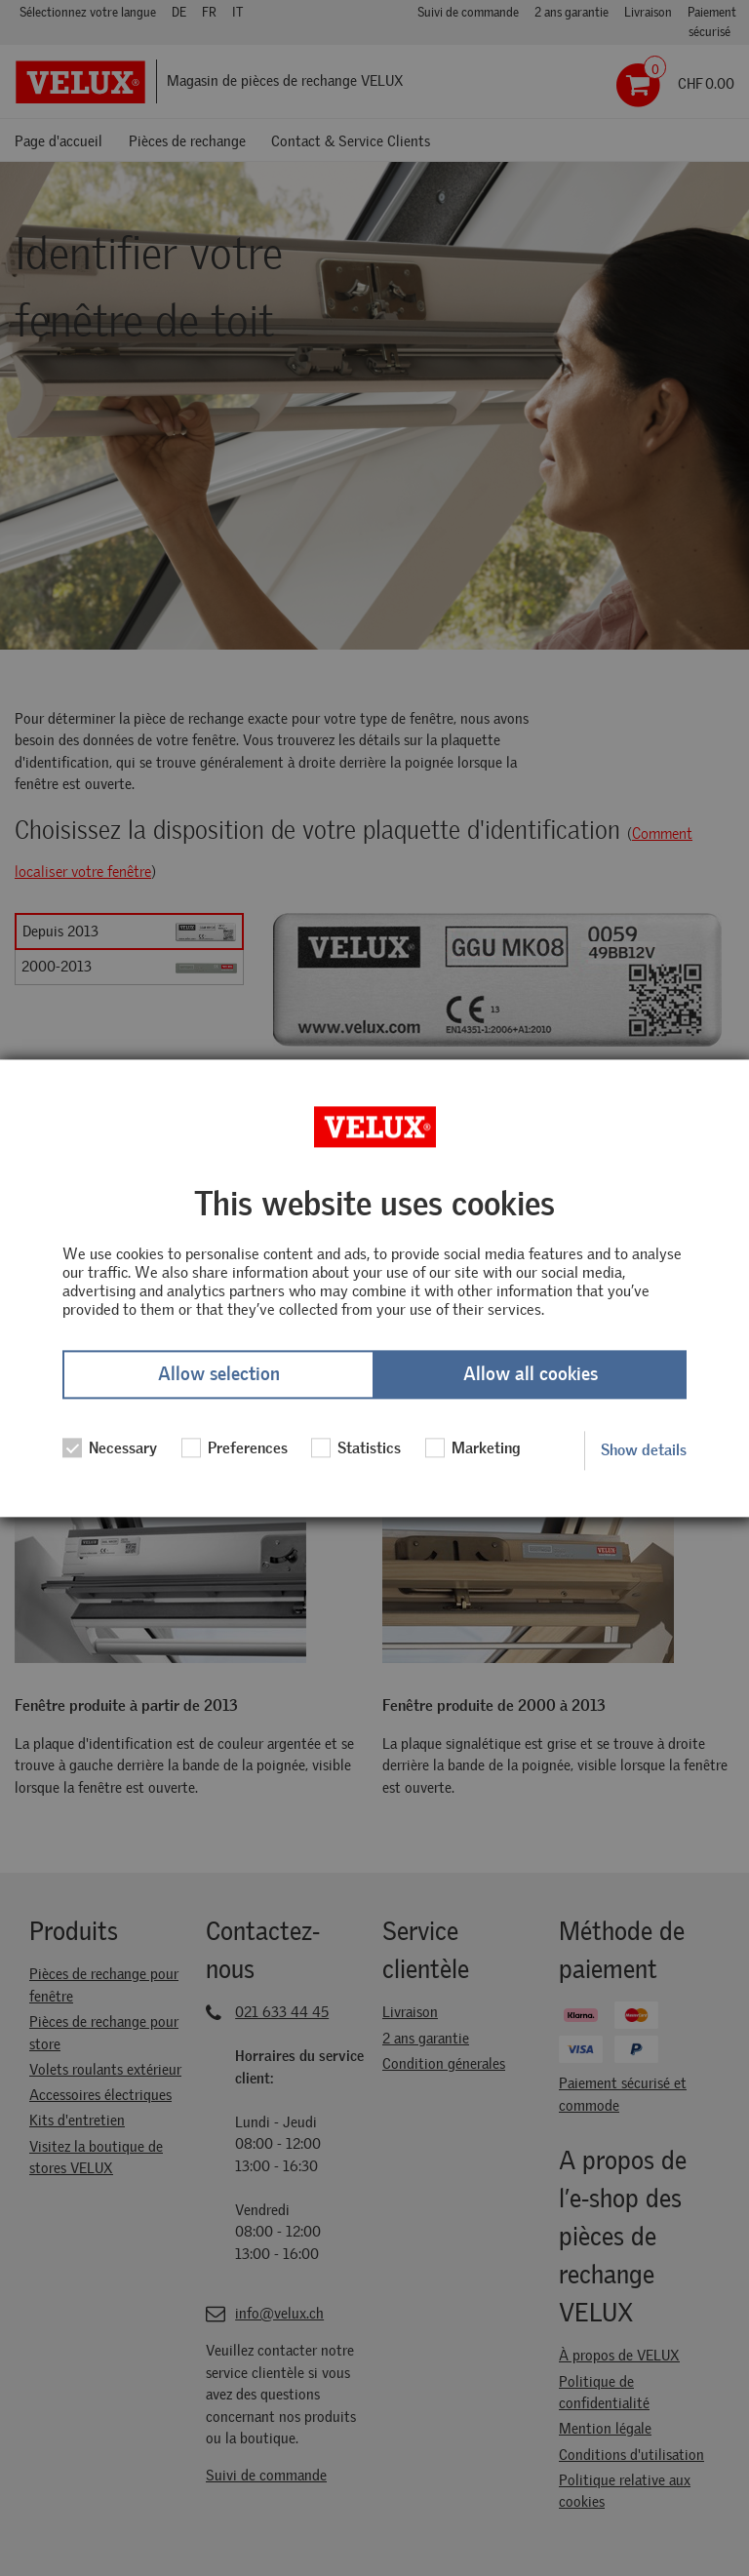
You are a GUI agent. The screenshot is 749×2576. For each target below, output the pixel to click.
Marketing (473, 1448)
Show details (644, 1450)
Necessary (109, 1448)
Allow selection (219, 1375)
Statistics (356, 1448)
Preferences (234, 1448)
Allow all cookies (530, 1375)
